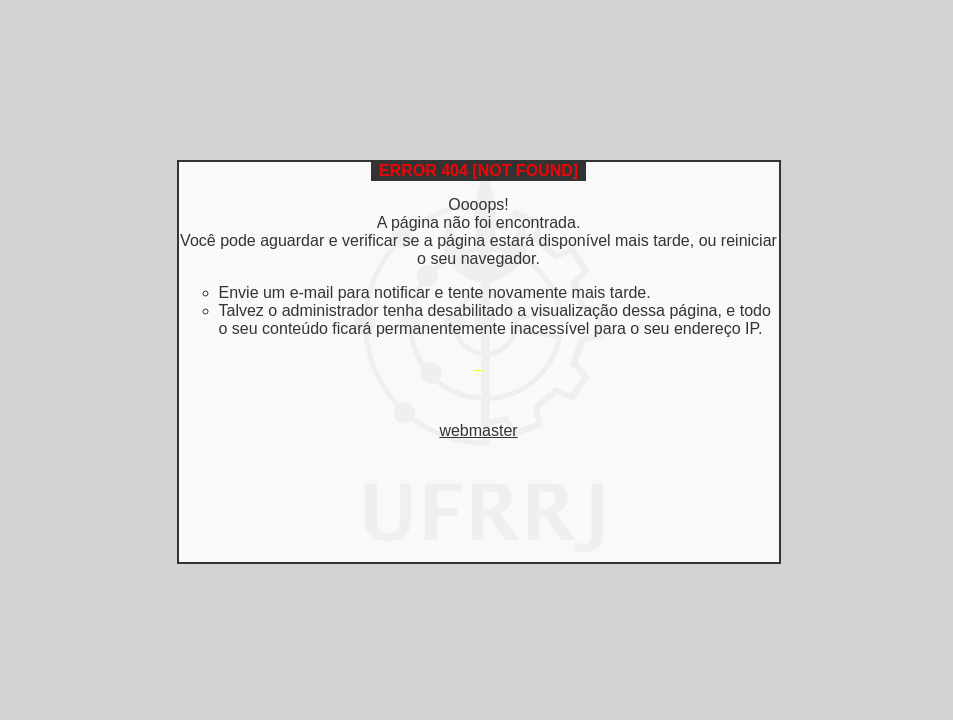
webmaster (478, 430)
